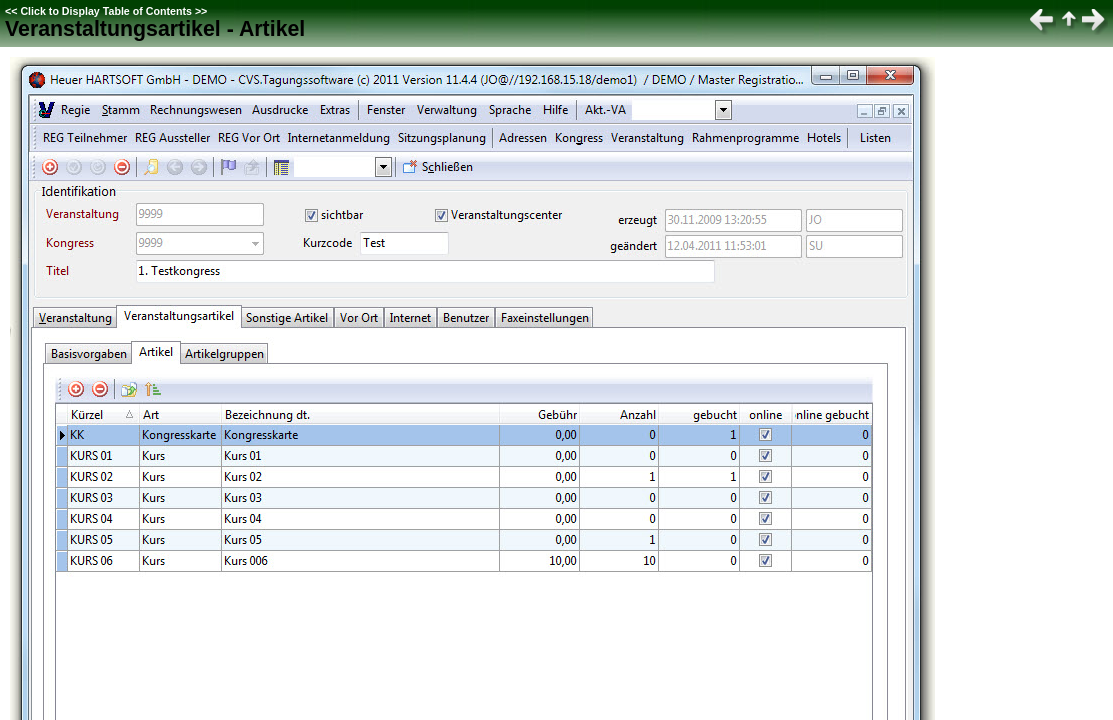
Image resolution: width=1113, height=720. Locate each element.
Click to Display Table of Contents (106, 11)
